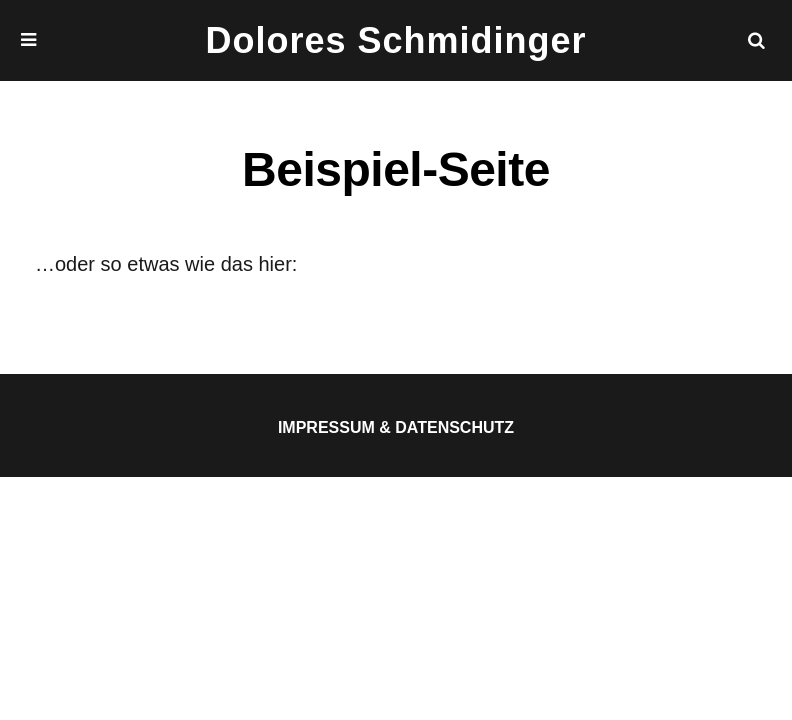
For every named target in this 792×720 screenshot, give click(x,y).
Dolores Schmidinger (395, 40)
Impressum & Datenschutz (396, 427)
